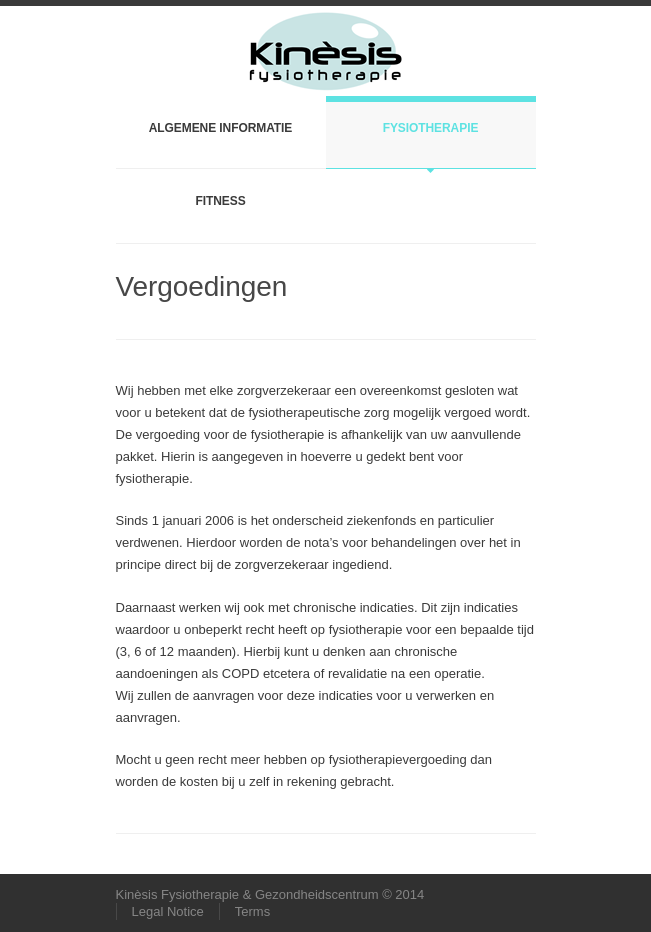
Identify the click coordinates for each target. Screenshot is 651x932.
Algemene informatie (221, 128)
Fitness (220, 201)
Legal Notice (168, 911)
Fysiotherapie (431, 128)
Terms (252, 911)
